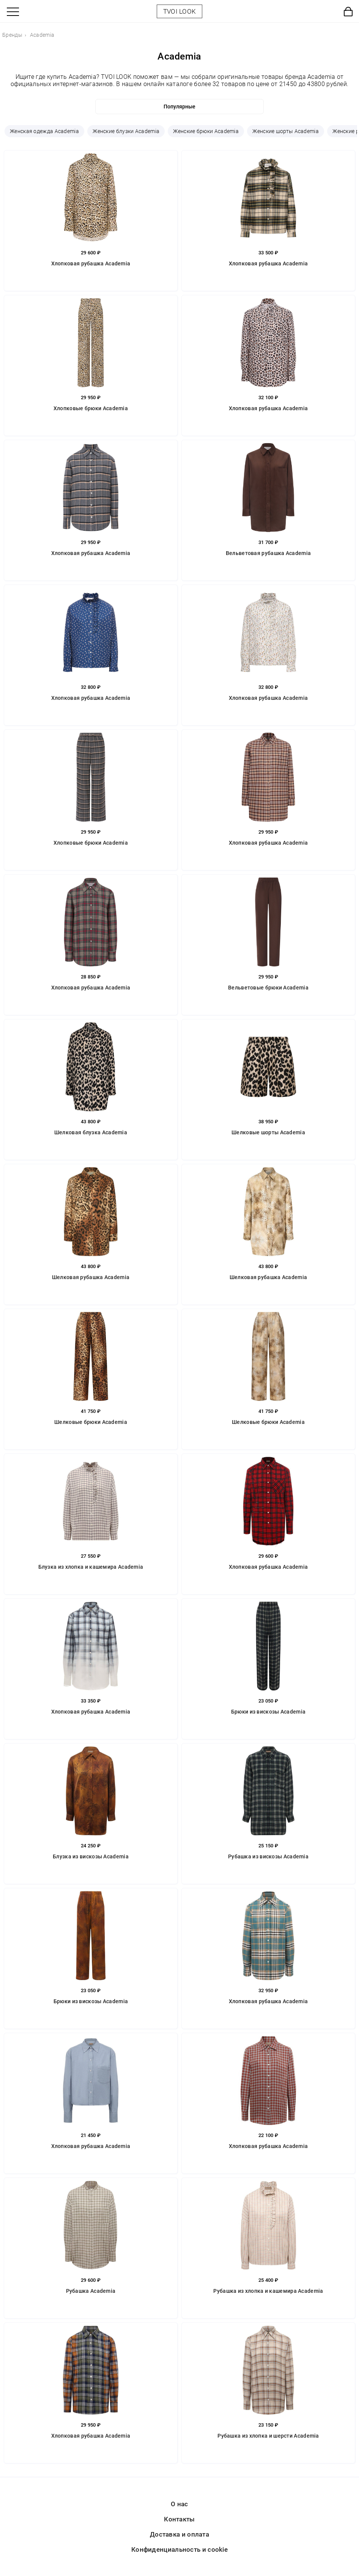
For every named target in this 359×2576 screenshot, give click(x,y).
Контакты (179, 2519)
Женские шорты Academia (285, 131)
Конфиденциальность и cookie (179, 2549)
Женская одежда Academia (44, 131)
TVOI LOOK (179, 11)
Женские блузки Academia (126, 131)
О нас (179, 2504)
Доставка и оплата (179, 2534)
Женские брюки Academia (206, 131)
